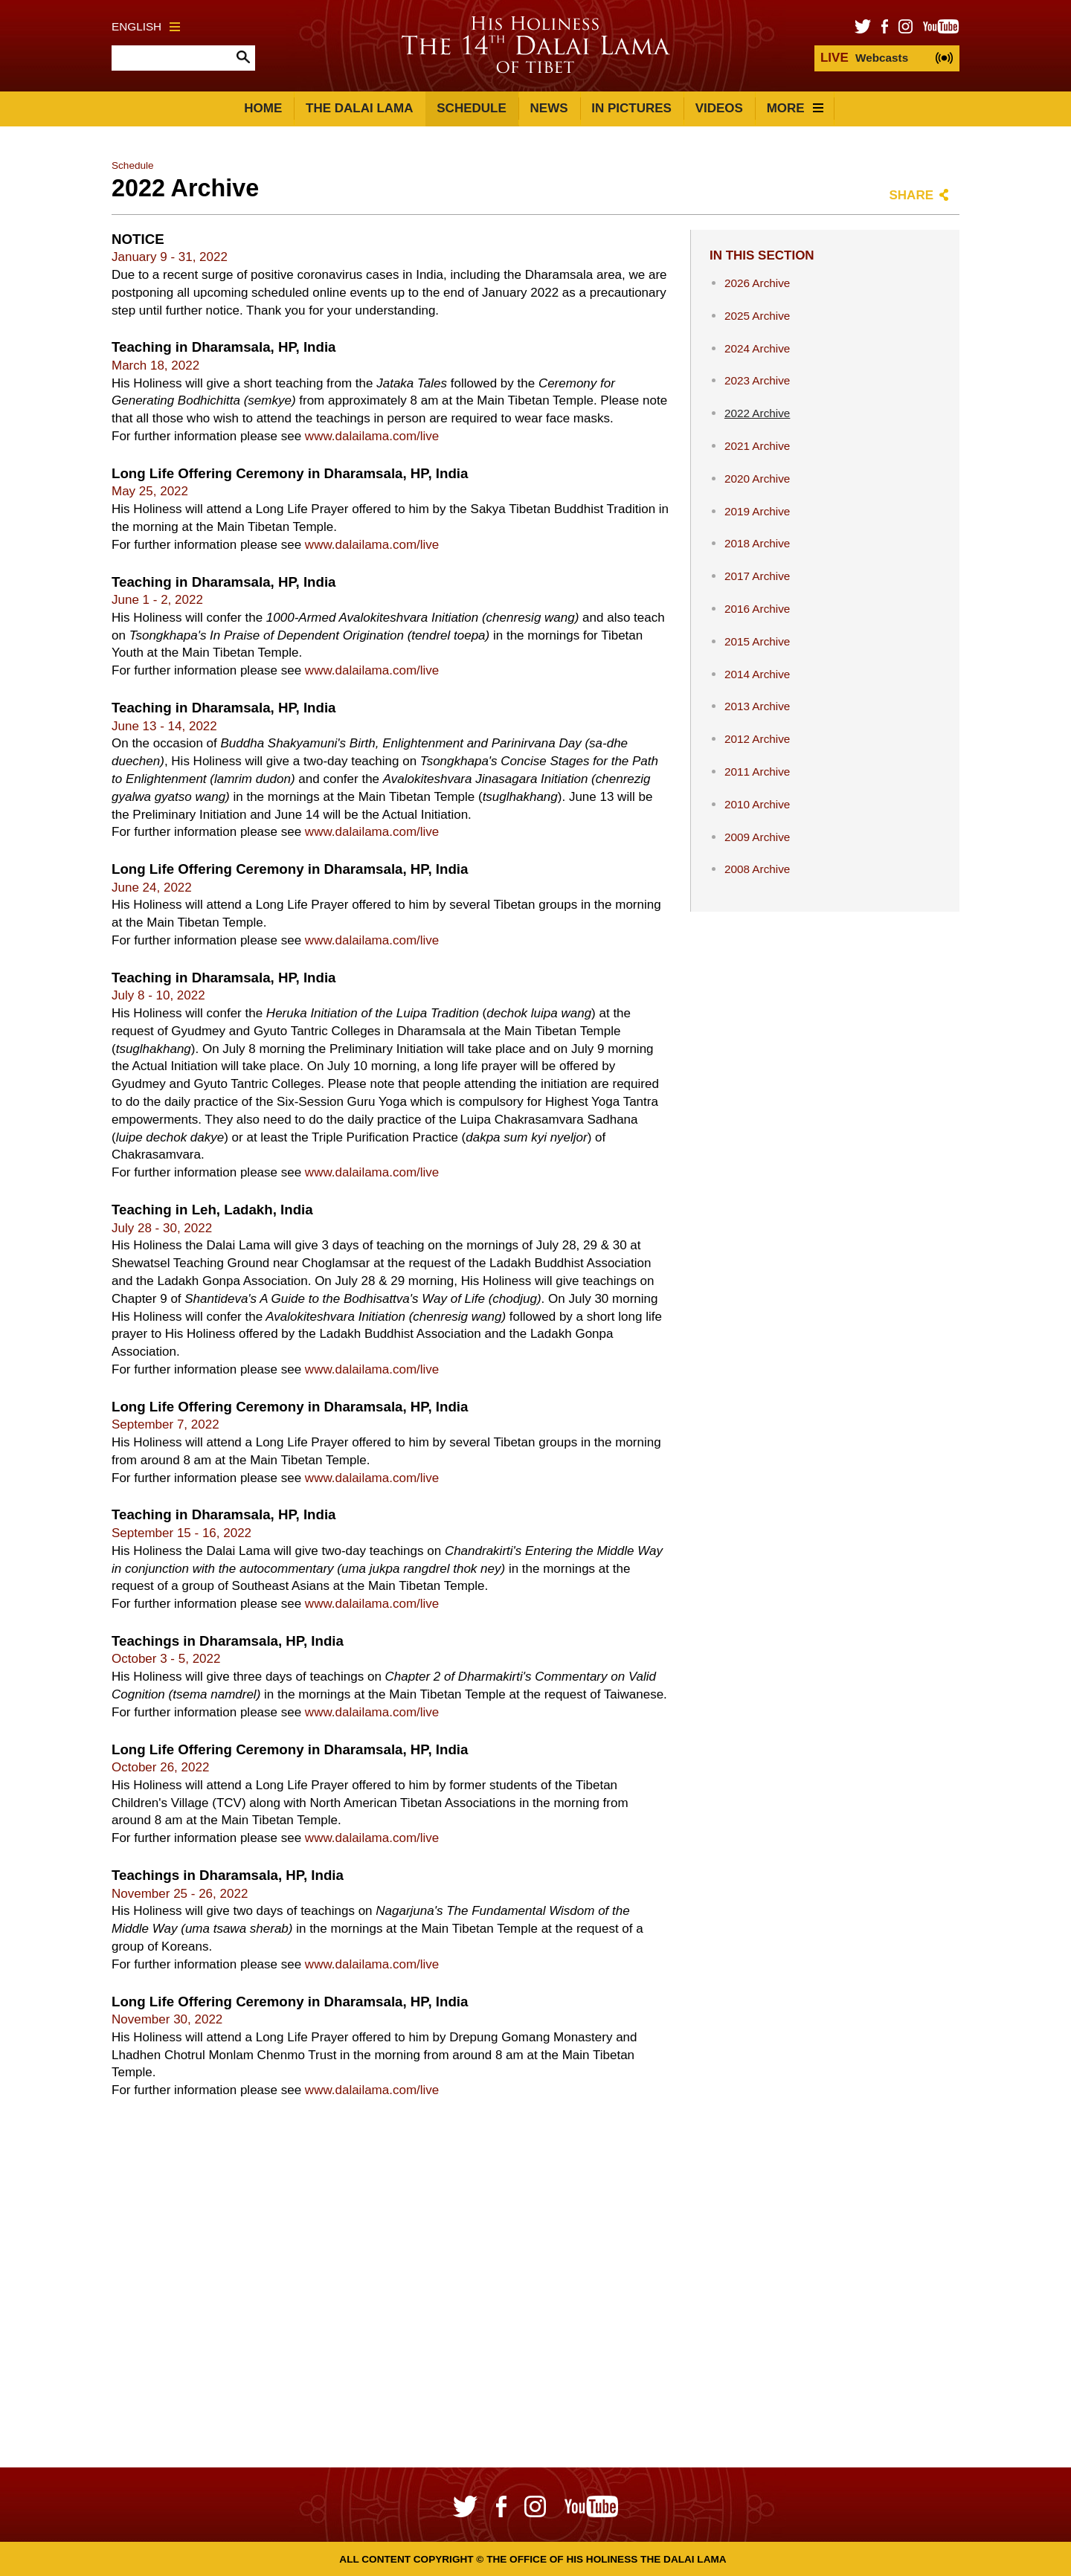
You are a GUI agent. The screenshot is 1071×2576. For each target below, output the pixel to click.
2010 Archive (757, 804)
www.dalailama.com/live (372, 436)
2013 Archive (757, 706)
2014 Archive (757, 674)
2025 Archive (757, 315)
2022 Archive (757, 413)
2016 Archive (757, 608)
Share (911, 195)
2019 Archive (757, 511)
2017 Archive (757, 576)
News (549, 108)
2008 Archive (757, 869)
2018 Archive (757, 543)
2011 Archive (757, 771)
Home (263, 108)
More (795, 108)
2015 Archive (757, 641)
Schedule (471, 108)
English (146, 26)
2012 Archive (757, 738)
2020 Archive (757, 478)
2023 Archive (757, 380)
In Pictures (631, 108)
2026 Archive (757, 283)
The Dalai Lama (359, 108)
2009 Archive (757, 837)
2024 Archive (757, 348)
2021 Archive (757, 445)
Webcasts (864, 58)
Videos (719, 108)
